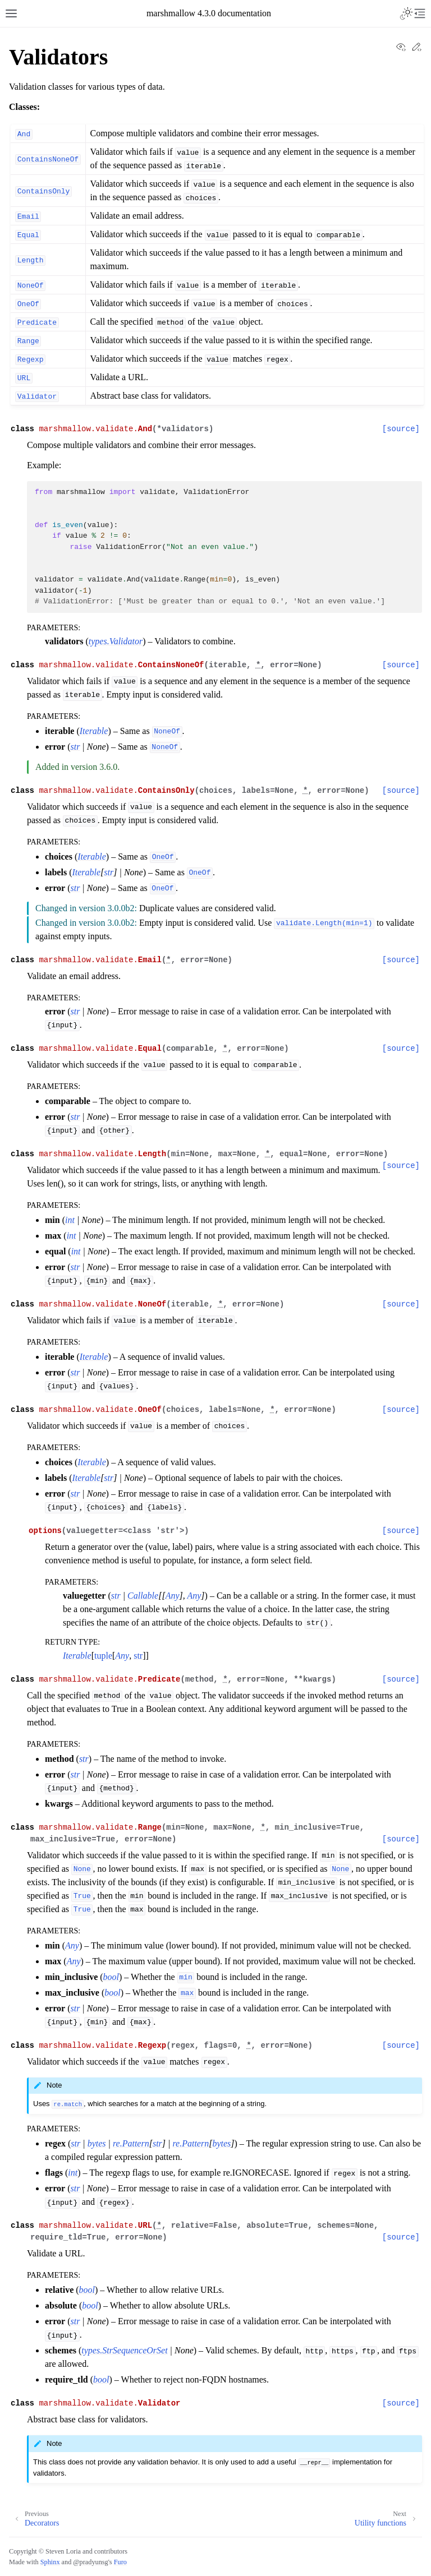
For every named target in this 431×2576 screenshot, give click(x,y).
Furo (120, 2562)
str (138, 1655)
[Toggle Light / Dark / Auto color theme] (406, 13)
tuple (103, 1655)
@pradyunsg (90, 2562)
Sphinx (50, 2562)
